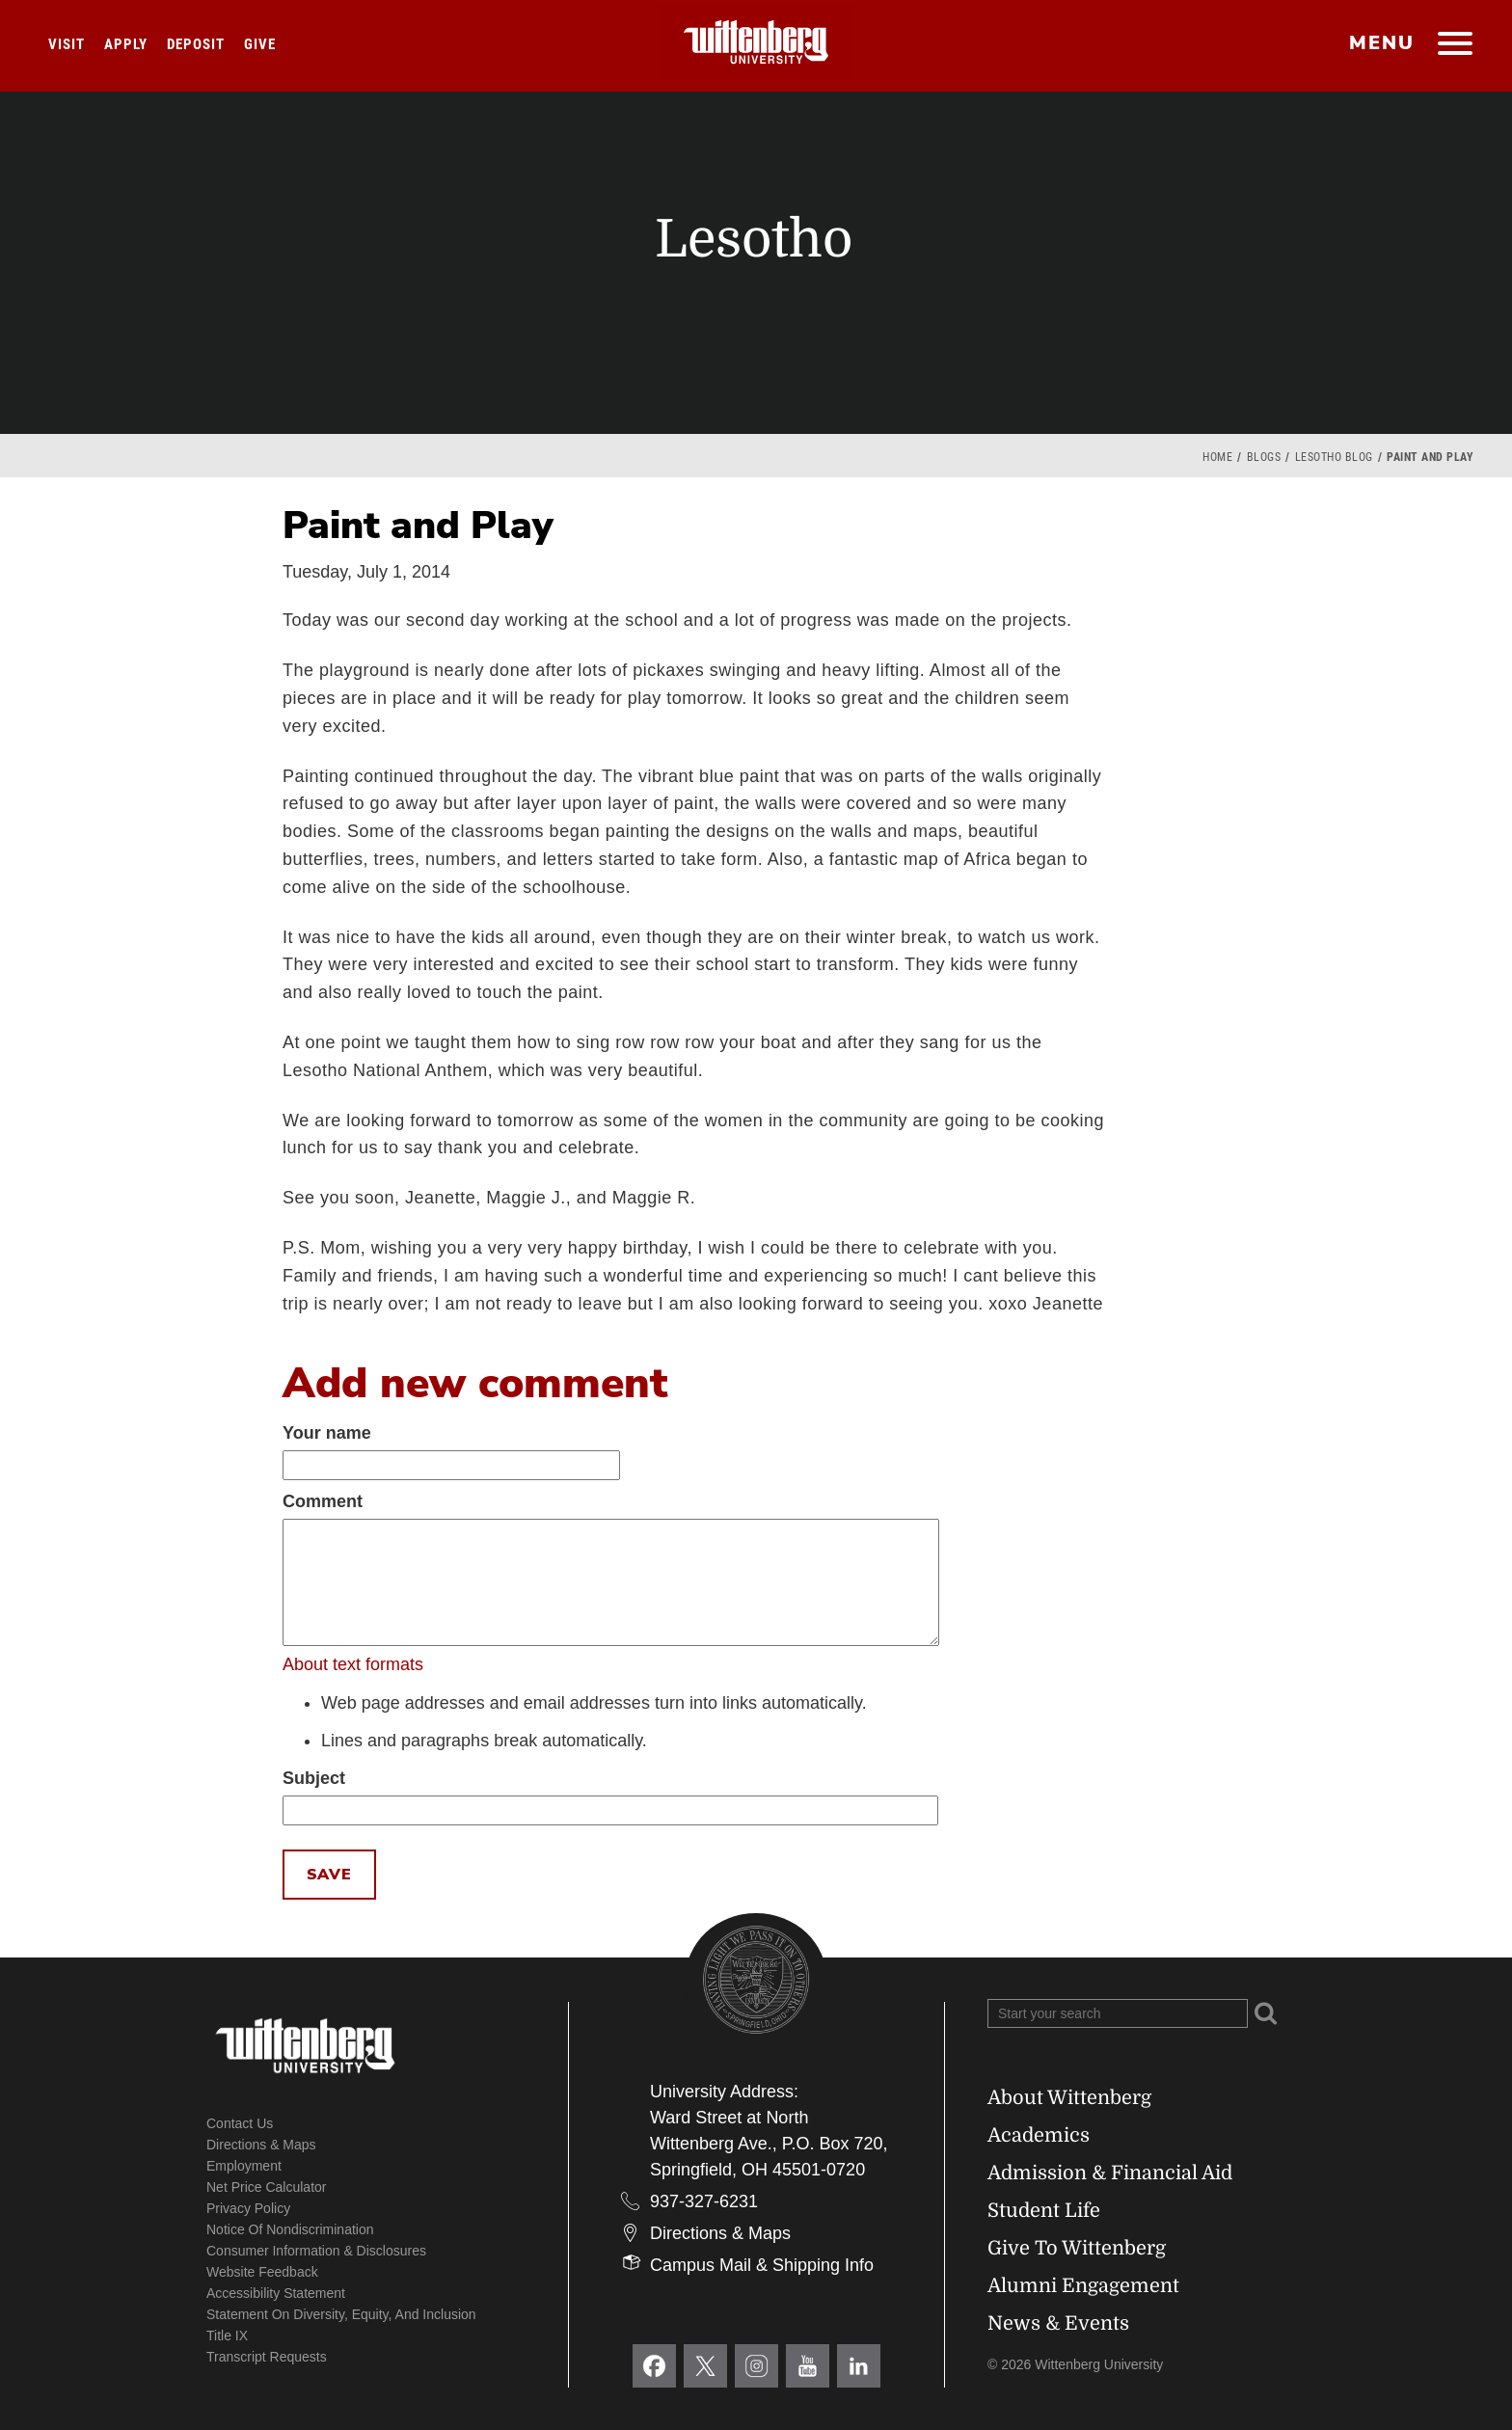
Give (260, 44)
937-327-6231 (704, 2201)
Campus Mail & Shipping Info (762, 2265)
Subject (314, 1778)
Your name (327, 1433)
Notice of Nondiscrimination (290, 2229)
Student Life (1043, 2211)
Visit (66, 44)
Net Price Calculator (266, 2187)
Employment (244, 2166)
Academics (1038, 2135)
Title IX (227, 2335)
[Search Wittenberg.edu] (1117, 2013)
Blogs (1264, 457)
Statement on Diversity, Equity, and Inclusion (341, 2314)
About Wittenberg (1069, 2098)
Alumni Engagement (1083, 2286)
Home (1217, 457)
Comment (323, 1501)
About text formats (353, 1664)
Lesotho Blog (1334, 457)
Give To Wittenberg (1076, 2248)
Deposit (196, 44)
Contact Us (239, 2123)
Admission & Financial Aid (1109, 2173)
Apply (126, 44)
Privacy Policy (248, 2208)
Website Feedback (262, 2272)
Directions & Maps (261, 2144)
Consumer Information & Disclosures (316, 2250)
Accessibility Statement (275, 2293)
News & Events (1058, 2323)
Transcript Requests (266, 2356)
